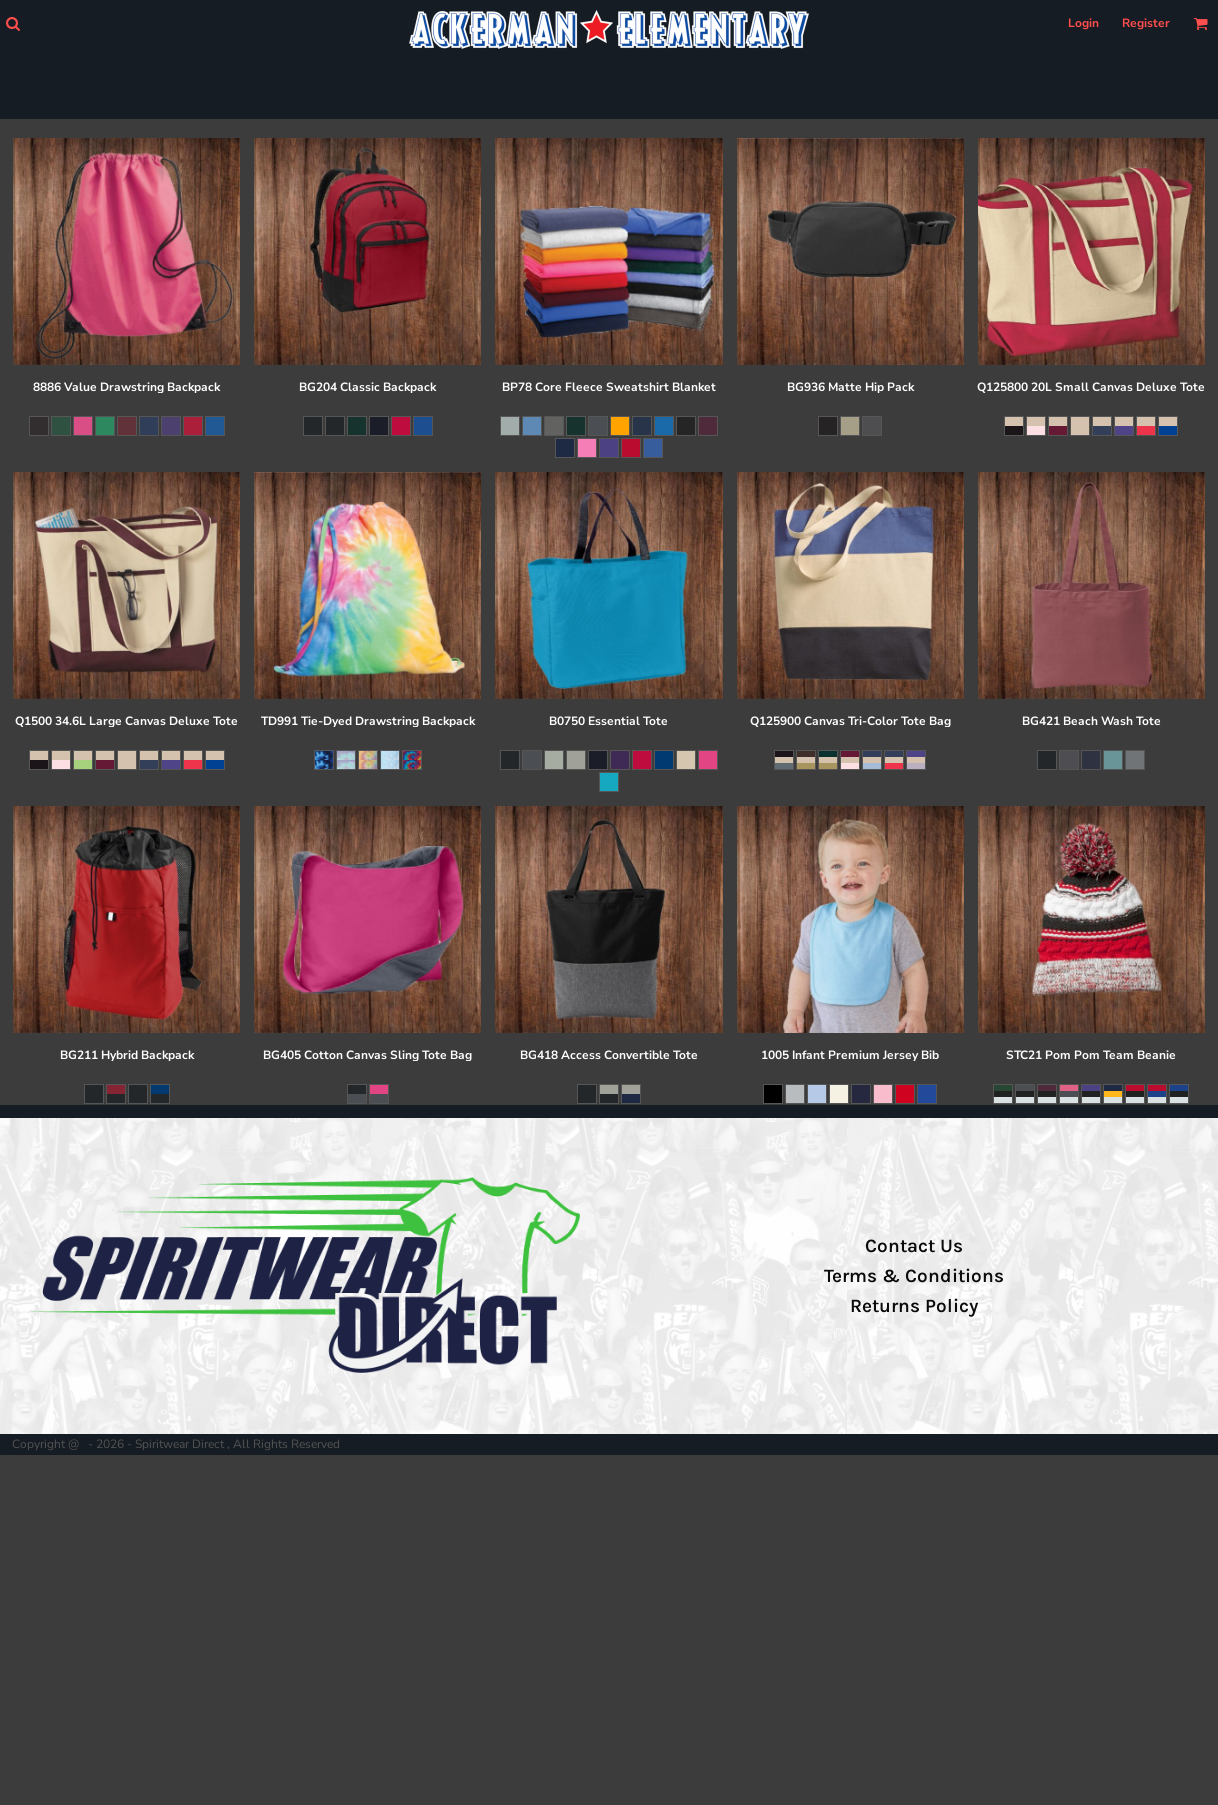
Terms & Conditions (914, 1276)
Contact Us (914, 1246)
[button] (12, 23)
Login (1083, 23)
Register (1146, 23)
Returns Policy (914, 1306)
